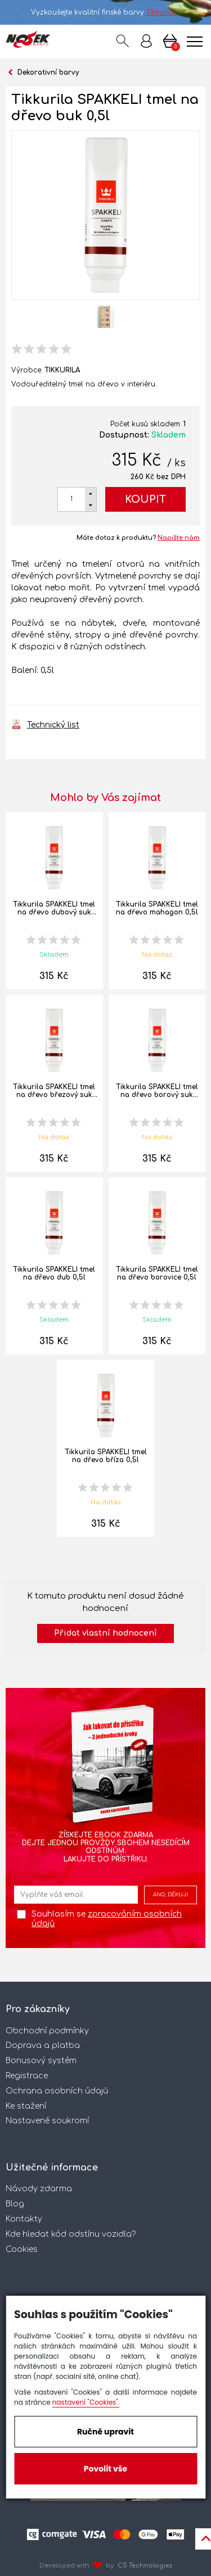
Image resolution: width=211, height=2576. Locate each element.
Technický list (53, 725)
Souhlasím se (107, 1919)
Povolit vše (105, 2468)
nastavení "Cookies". (86, 2402)
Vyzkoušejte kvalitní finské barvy (105, 12)
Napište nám (179, 537)
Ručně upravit (105, 2431)
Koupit (145, 499)
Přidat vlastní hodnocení (105, 1633)
